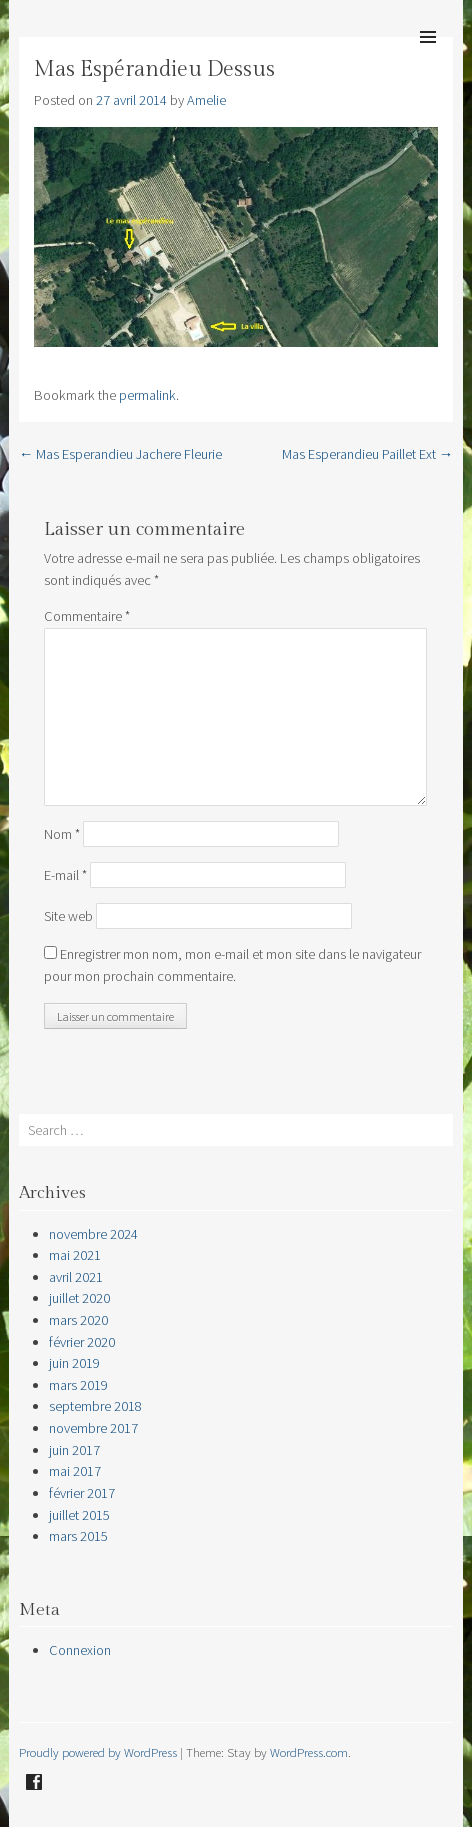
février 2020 (82, 1342)
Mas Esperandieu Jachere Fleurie (120, 454)
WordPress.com (309, 1752)
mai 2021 (75, 1255)
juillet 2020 (79, 1298)
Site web (68, 916)
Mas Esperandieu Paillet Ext (367, 454)
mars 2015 (78, 1536)
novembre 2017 (93, 1428)
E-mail (65, 875)
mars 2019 (78, 1385)
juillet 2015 (79, 1515)
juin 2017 (74, 1450)
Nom (62, 834)
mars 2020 (78, 1320)
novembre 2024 (93, 1234)
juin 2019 (74, 1363)
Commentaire (87, 616)
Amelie (206, 100)
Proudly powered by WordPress (98, 1752)
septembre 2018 (95, 1406)
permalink (147, 395)
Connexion (80, 1650)
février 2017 (82, 1493)
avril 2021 (76, 1277)
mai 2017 (75, 1471)
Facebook (34, 1782)
